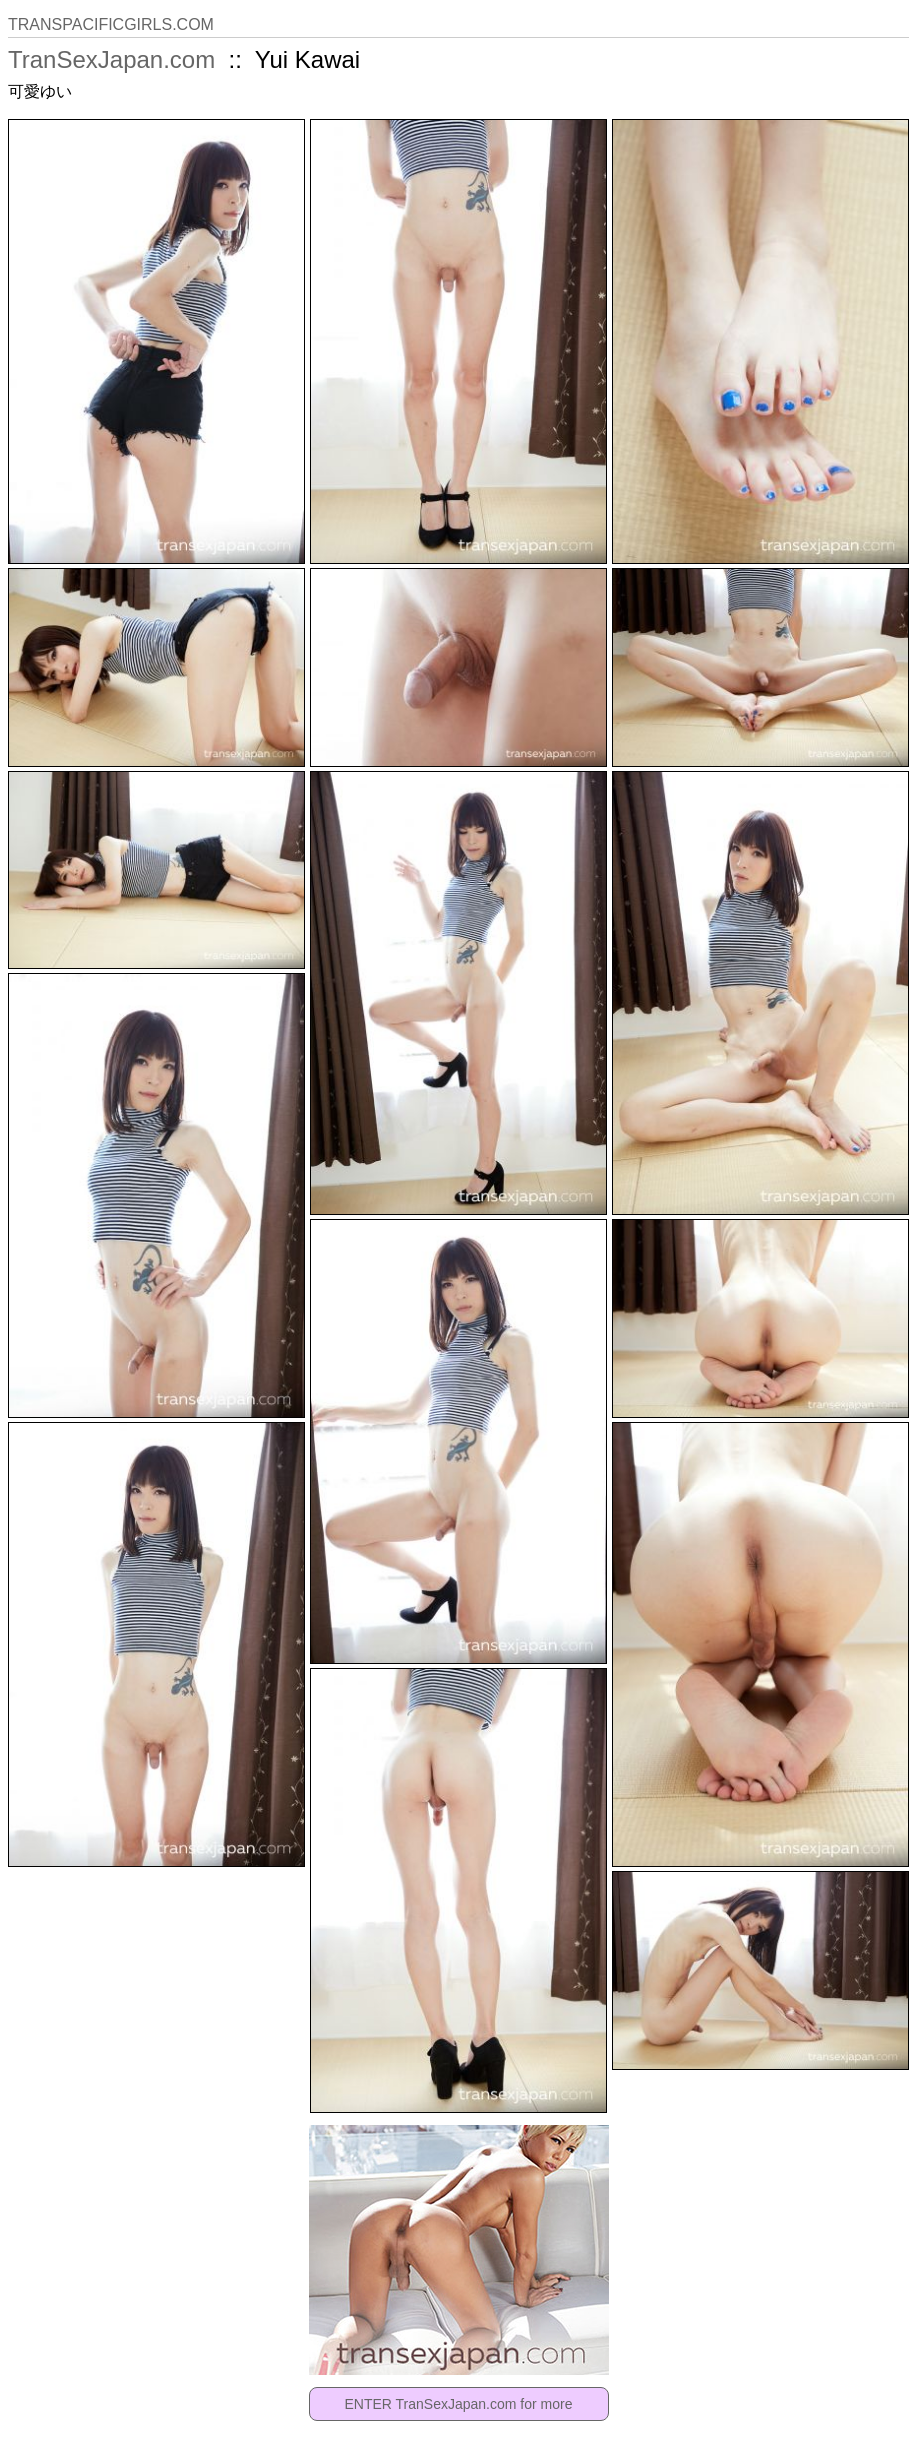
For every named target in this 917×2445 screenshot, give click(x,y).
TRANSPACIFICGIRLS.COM (111, 24)
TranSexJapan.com (111, 59)
